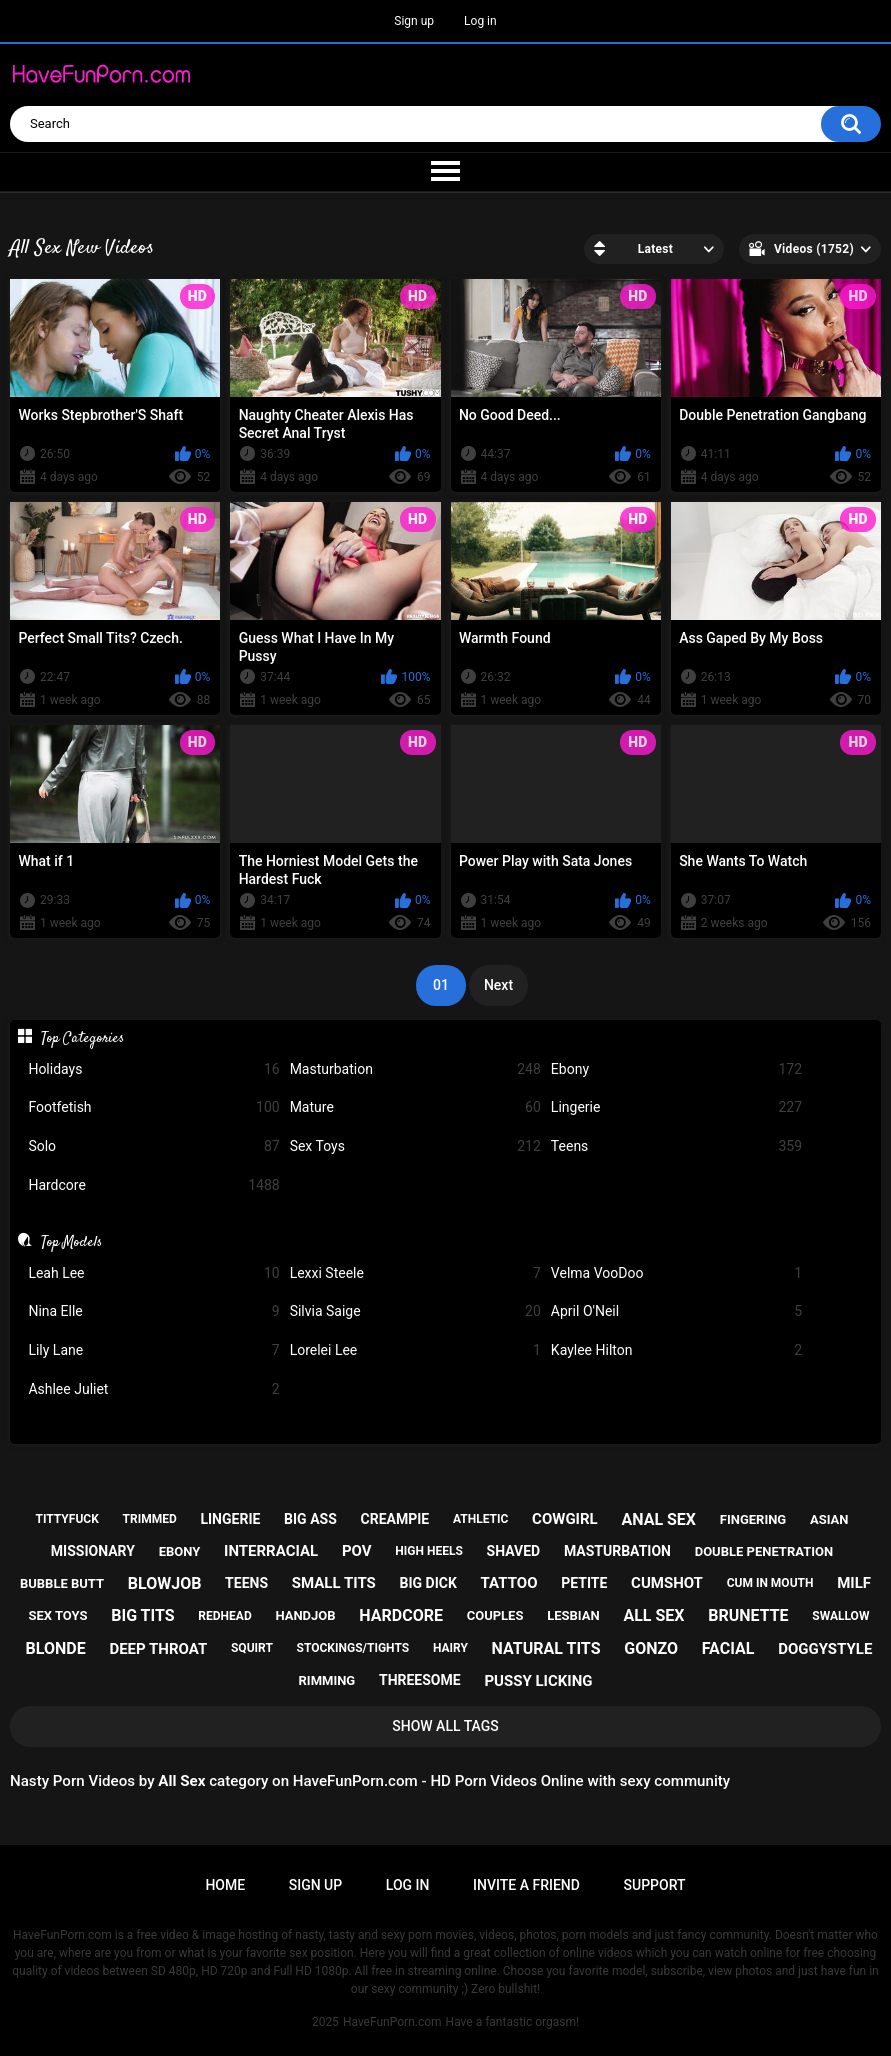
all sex (653, 1615)
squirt (252, 1648)
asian (829, 1519)
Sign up (414, 21)
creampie (395, 1519)
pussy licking (538, 1681)
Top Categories (82, 1038)
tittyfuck (67, 1519)
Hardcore (153, 1185)
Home (225, 1885)
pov (357, 1551)
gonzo (651, 1648)
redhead (224, 1616)
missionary (93, 1551)
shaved (514, 1551)
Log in (480, 21)
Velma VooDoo (676, 1273)
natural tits (546, 1648)
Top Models (71, 1242)
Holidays (153, 1069)
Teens (676, 1146)
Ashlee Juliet (153, 1389)
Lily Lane (153, 1350)
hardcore (401, 1615)
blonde (56, 1648)
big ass (310, 1519)
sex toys (58, 1615)
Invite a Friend (526, 1885)
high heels (428, 1551)
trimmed (150, 1519)
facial (728, 1648)
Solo (153, 1146)
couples (495, 1615)
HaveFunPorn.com (392, 2022)
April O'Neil (676, 1311)
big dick (428, 1583)
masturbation (617, 1551)
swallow (840, 1616)
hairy (450, 1648)
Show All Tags (445, 1726)
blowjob (165, 1583)
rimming (327, 1680)
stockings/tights (353, 1648)
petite (584, 1583)
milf (854, 1583)
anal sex (658, 1519)
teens (246, 1583)
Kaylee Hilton (676, 1350)
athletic (480, 1519)
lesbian (573, 1615)
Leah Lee (153, 1273)
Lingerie (676, 1107)
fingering (753, 1519)
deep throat (158, 1649)
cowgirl (565, 1519)
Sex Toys (415, 1146)
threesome (420, 1680)
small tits (334, 1583)
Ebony (676, 1069)
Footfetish (153, 1107)
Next (498, 985)
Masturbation (415, 1069)
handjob (305, 1615)
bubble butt (62, 1583)
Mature (415, 1107)
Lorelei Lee (415, 1350)
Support (655, 1885)
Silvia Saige (415, 1311)
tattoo (509, 1583)
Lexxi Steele (415, 1273)
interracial (271, 1551)
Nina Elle (153, 1311)
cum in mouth (770, 1583)
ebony (180, 1551)
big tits (142, 1615)
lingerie (230, 1519)
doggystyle (825, 1649)
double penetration (764, 1551)
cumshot (667, 1583)
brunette (748, 1615)
